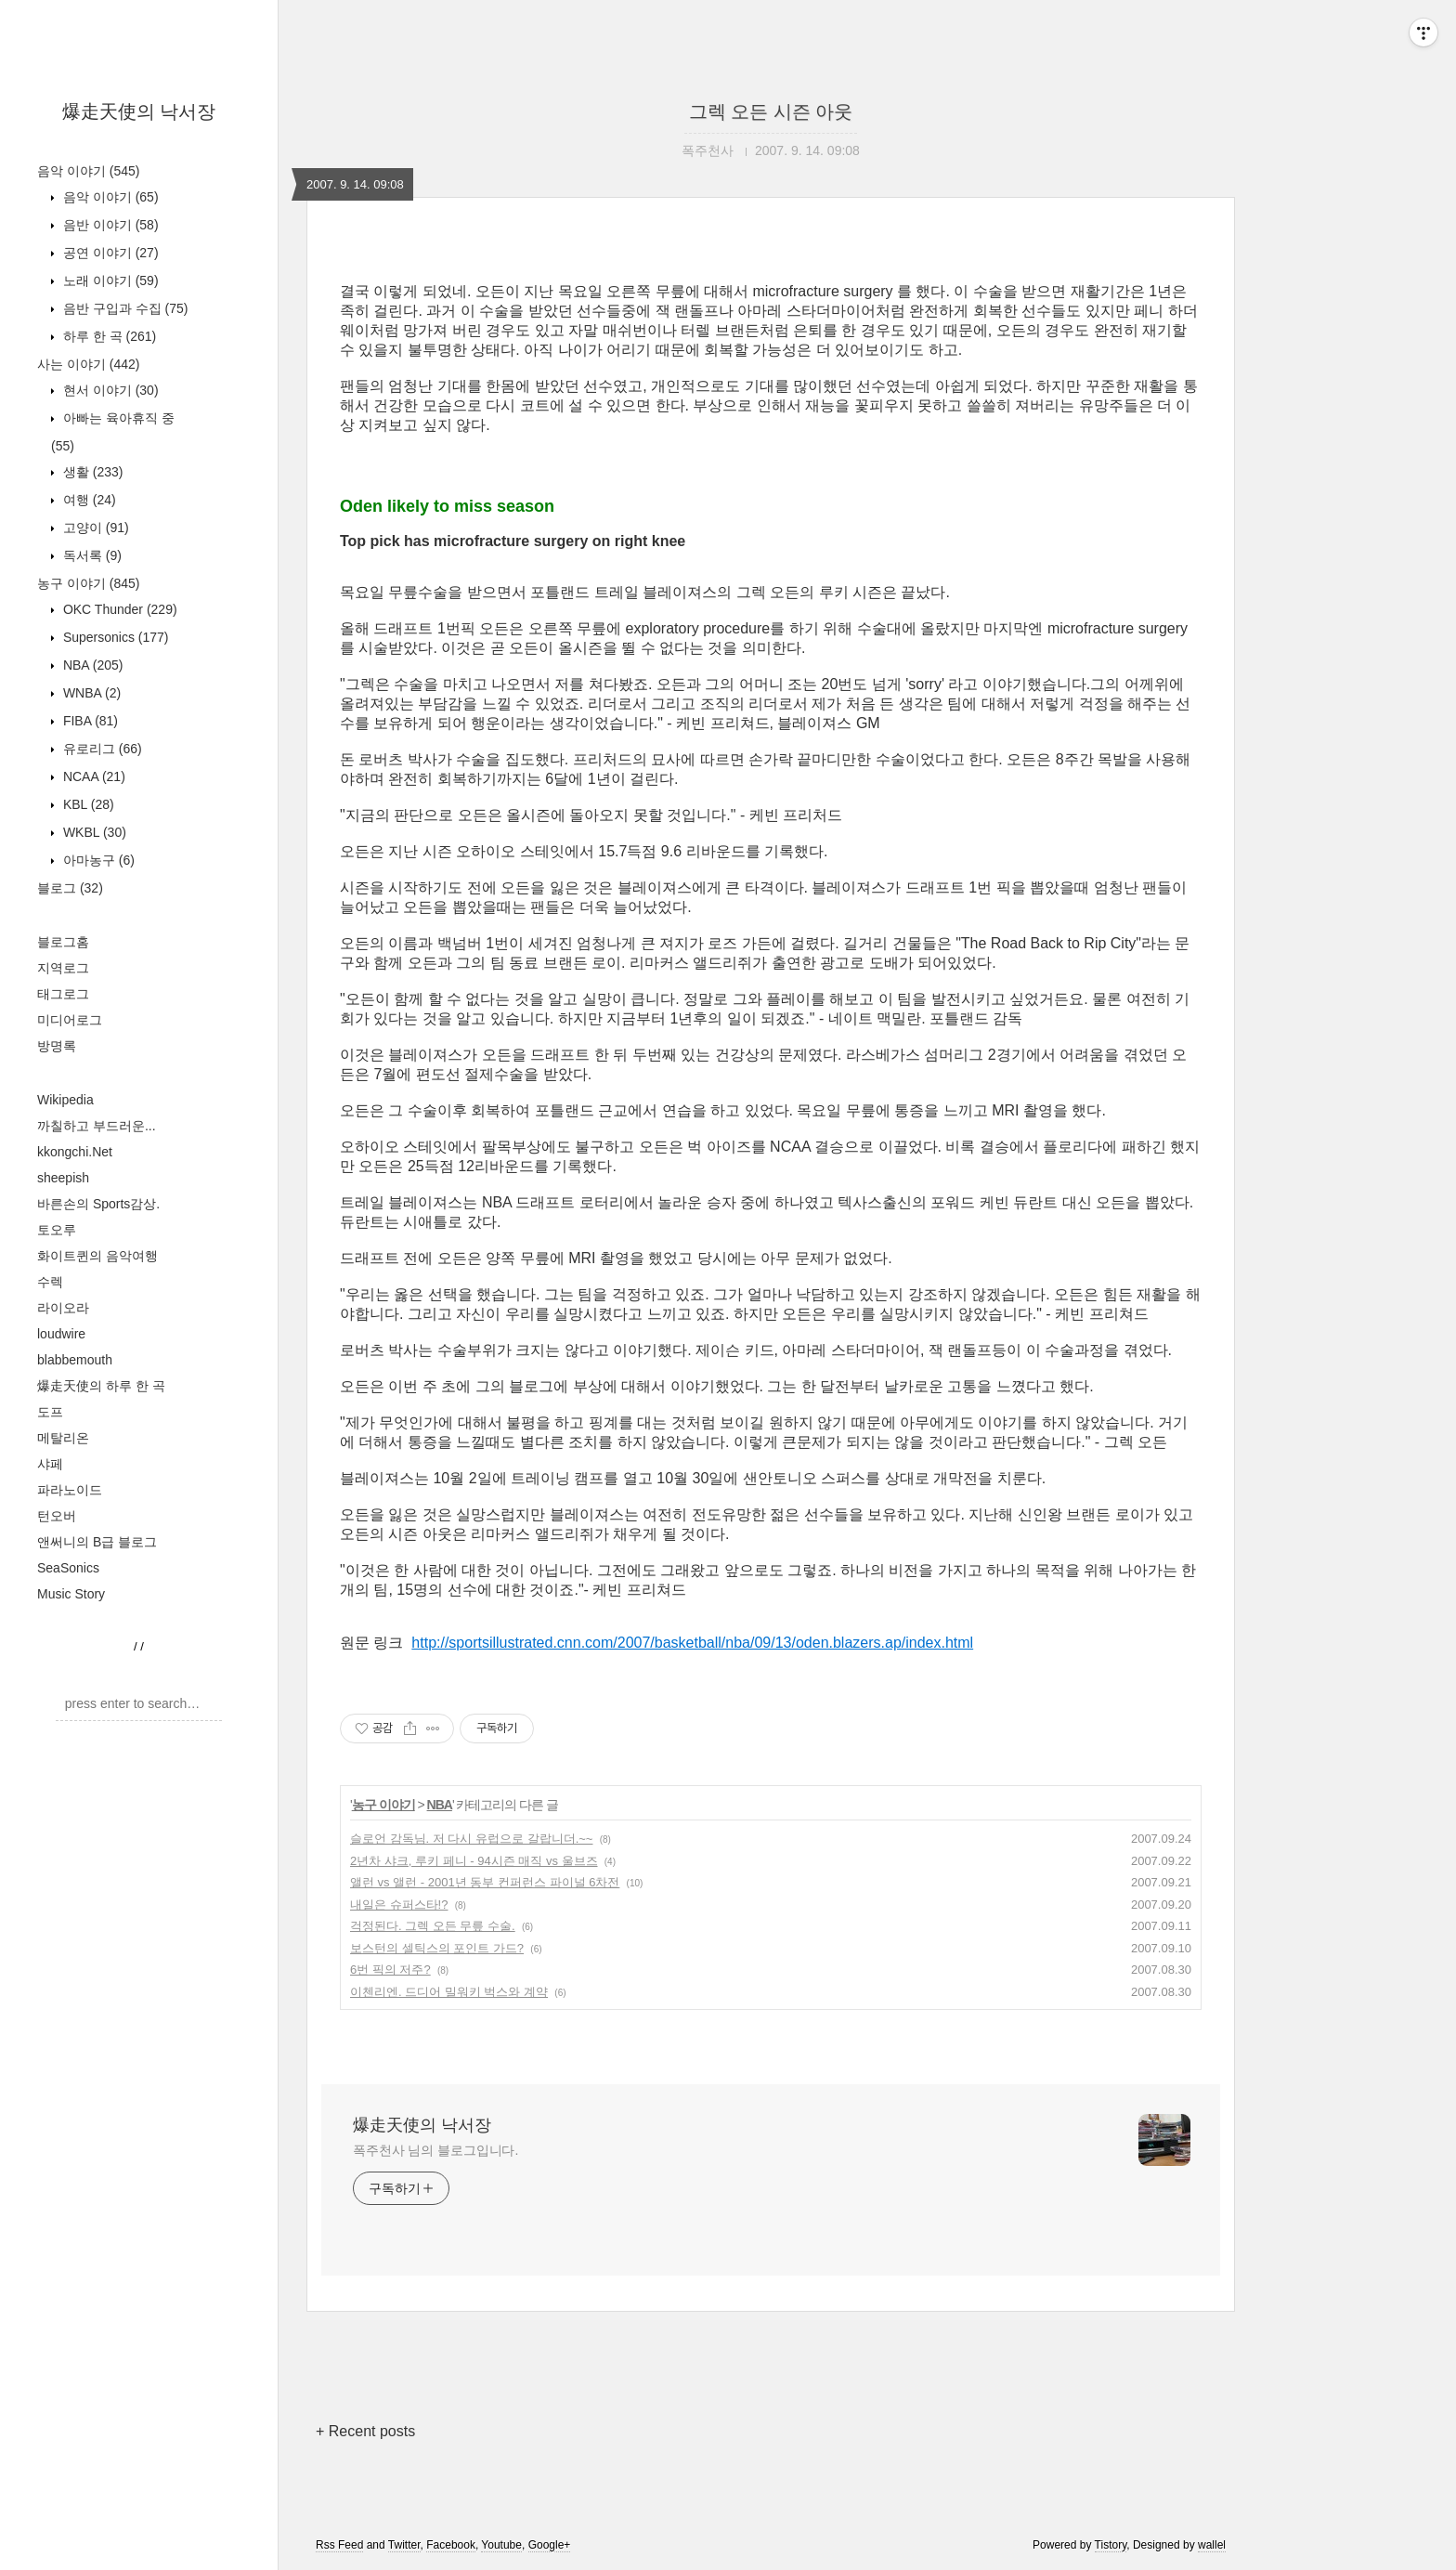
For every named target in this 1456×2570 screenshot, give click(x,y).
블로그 (70, 888)
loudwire (61, 1333)
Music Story (71, 1593)
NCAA (92, 776)
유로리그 (100, 748)
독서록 (90, 555)
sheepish (63, 1177)
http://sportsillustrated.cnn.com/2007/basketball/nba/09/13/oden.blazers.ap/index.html (692, 1642)
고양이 (94, 527)
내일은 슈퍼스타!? (399, 1904)
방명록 (56, 1045)
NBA (91, 665)
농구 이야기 (88, 583)
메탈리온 (63, 1437)
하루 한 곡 (107, 336)
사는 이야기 (88, 364)
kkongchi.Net (74, 1151)
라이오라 (63, 1307)
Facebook (450, 2544)
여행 (87, 499)
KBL (86, 804)
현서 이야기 (109, 390)
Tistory (1111, 2544)
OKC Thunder (118, 609)
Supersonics (114, 637)
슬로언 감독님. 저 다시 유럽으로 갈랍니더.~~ (471, 1839)
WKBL (92, 832)
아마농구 (97, 860)
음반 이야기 (109, 224)
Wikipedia (65, 1099)
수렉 (50, 1281)
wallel (1212, 2544)
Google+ (549, 2544)
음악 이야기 (88, 170)
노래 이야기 (109, 280)
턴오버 (56, 1515)
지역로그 (63, 967)
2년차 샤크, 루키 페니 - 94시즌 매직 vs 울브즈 (474, 1861)
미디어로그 (69, 1019)
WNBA (90, 692)
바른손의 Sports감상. (98, 1203)
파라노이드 (69, 1489)
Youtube (501, 2544)
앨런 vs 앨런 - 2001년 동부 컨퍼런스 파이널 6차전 (484, 1882)
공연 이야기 (109, 252)
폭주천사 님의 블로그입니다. (435, 2150)
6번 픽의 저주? (390, 1969)
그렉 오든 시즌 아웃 (771, 111)
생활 (91, 471)
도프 (50, 1411)
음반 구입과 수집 (123, 308)
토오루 (56, 1229)
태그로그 (63, 993)
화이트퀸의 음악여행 (97, 1255)
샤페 (50, 1463)
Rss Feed (339, 2544)
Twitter (404, 2544)
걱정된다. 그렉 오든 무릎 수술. (432, 1926)
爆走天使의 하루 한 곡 (101, 1385)
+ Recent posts (365, 2431)
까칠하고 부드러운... (96, 1125)
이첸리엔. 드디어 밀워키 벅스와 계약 (449, 1992)
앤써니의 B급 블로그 (97, 1541)
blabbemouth (74, 1359)
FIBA (88, 720)
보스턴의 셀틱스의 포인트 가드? (437, 1948)
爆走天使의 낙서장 (139, 111)
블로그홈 (63, 941)
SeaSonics (68, 1567)
